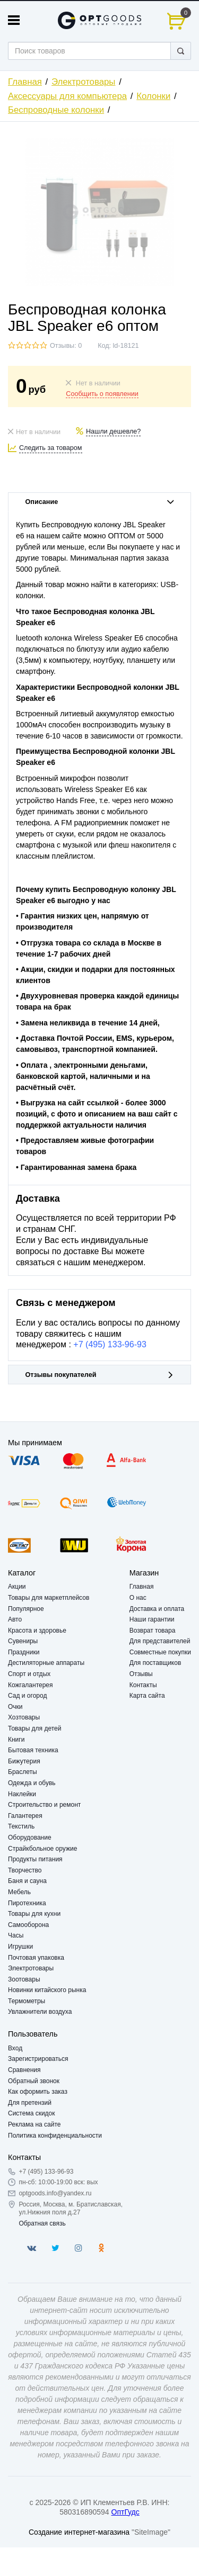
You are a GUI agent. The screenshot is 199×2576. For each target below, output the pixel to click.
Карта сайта (147, 1695)
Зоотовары (24, 1979)
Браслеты (22, 1772)
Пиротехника (27, 1903)
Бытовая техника (33, 1750)
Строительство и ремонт (44, 1804)
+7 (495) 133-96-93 (109, 1344)
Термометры (26, 2001)
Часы (15, 1935)
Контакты (143, 1685)
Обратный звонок (33, 2081)
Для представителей (160, 1641)
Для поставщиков (155, 1663)
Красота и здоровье (37, 1630)
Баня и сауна (27, 1881)
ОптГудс (125, 2512)
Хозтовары (24, 1717)
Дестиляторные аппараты (46, 1663)
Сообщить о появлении (102, 394)
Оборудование (29, 1837)
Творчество (24, 1870)
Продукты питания (35, 1859)
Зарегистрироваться (38, 2058)
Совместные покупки (160, 1652)
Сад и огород (27, 1695)
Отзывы (141, 1674)
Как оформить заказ (37, 2091)
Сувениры (23, 1641)
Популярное (26, 1609)
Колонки (153, 96)
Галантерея (25, 1816)
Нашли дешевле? (113, 431)
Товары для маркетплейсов (48, 1597)
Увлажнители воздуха (40, 2011)
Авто (15, 1619)
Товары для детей (34, 1728)
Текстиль (21, 1826)
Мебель (19, 1892)
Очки (15, 1706)
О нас (137, 1597)
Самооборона (28, 1925)
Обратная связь (42, 2223)
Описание (99, 502)
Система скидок (31, 2113)
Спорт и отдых (29, 1674)
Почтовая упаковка (36, 1957)
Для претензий (29, 2102)
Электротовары (83, 82)
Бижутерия (24, 1761)
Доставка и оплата (157, 1609)
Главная (25, 82)
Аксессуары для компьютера (67, 96)
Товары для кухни (34, 1913)
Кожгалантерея (30, 1685)
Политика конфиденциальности (55, 2135)
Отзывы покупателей (99, 1375)
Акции (17, 1586)
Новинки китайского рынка (47, 1990)
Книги (16, 1739)
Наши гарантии (152, 1619)
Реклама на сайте (34, 2124)
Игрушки (20, 1946)
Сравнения (24, 2070)
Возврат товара (152, 1630)
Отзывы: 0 (66, 345)
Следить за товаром (50, 448)
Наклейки (22, 1794)
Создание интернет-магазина (79, 2532)
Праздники (23, 1652)
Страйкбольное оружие (42, 1848)
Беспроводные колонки (56, 110)
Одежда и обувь (32, 1783)
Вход (15, 2048)
